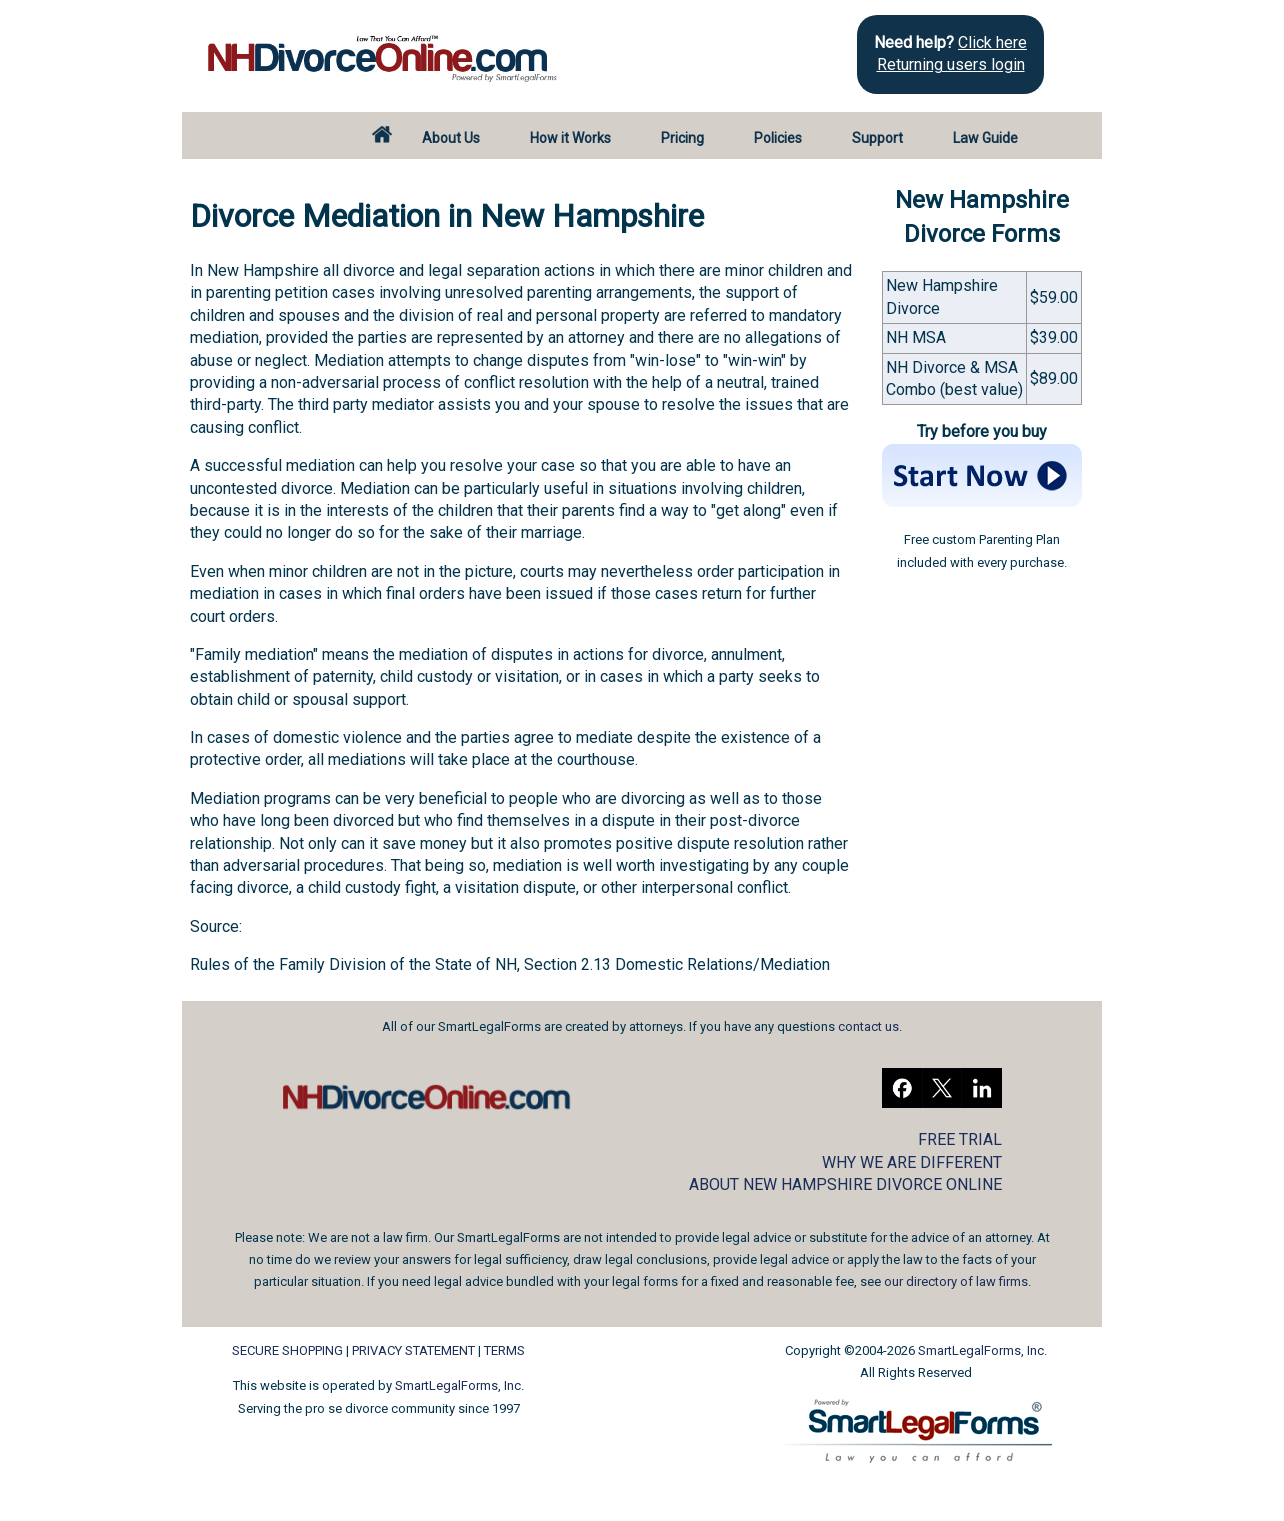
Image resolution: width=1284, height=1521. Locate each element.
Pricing (682, 138)
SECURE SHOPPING (287, 1350)
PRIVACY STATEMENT (413, 1350)
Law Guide (985, 138)
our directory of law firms (956, 1281)
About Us (451, 138)
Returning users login (951, 64)
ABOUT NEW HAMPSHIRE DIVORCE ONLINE (845, 1184)
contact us (868, 1026)
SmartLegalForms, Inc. (459, 1385)
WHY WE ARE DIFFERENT (912, 1162)
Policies (778, 138)
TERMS (504, 1350)
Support (877, 138)
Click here (992, 42)
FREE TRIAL (960, 1139)
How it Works (570, 138)
